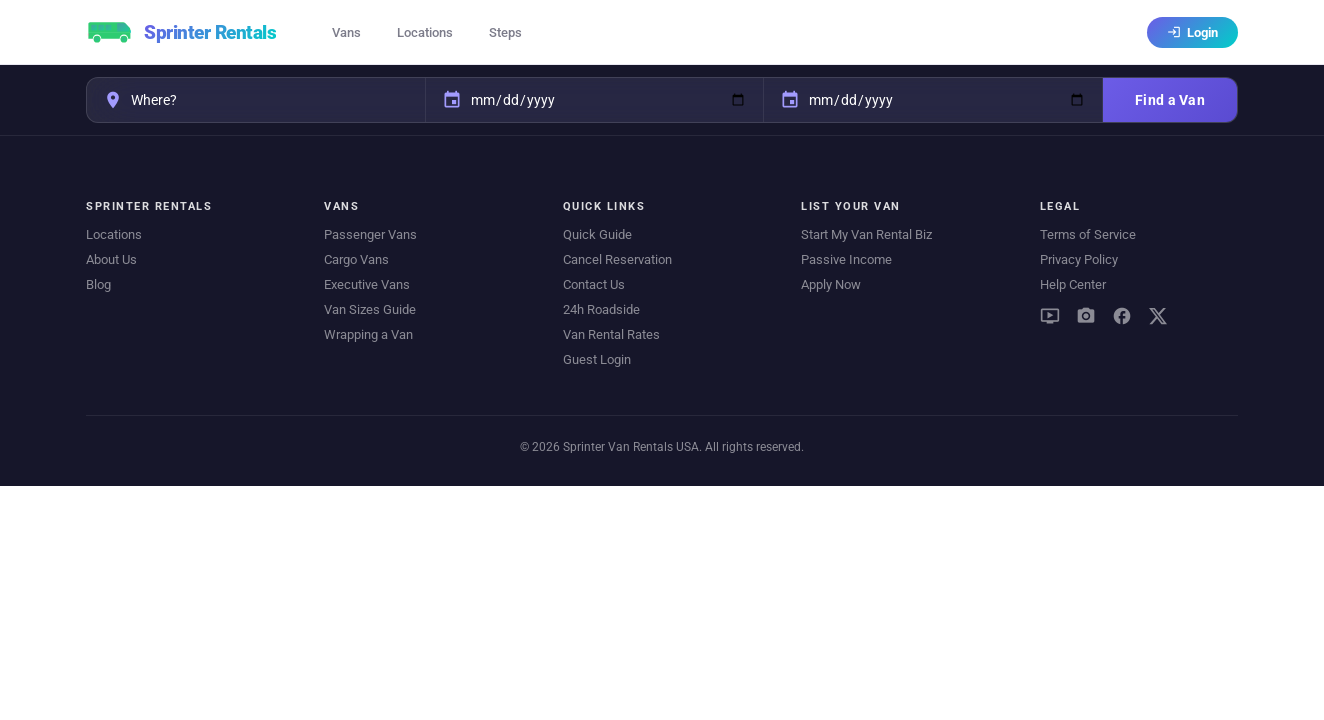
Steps (505, 32)
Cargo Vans (356, 259)
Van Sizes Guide (370, 309)
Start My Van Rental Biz (866, 234)
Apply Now (831, 284)
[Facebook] (1122, 316)
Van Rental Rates (611, 334)
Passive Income (846, 259)
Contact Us (594, 284)
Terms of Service (1088, 234)
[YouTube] (1050, 316)
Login (1192, 32)
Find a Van (1170, 100)
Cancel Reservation (617, 259)
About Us (111, 259)
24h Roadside (601, 309)
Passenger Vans (370, 234)
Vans (346, 32)
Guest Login (597, 359)
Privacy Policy (1079, 259)
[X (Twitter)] (1158, 316)
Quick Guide (597, 234)
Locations (425, 32)
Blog (98, 284)
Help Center (1073, 284)
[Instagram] (1086, 316)
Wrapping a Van (368, 334)
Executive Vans (367, 284)
